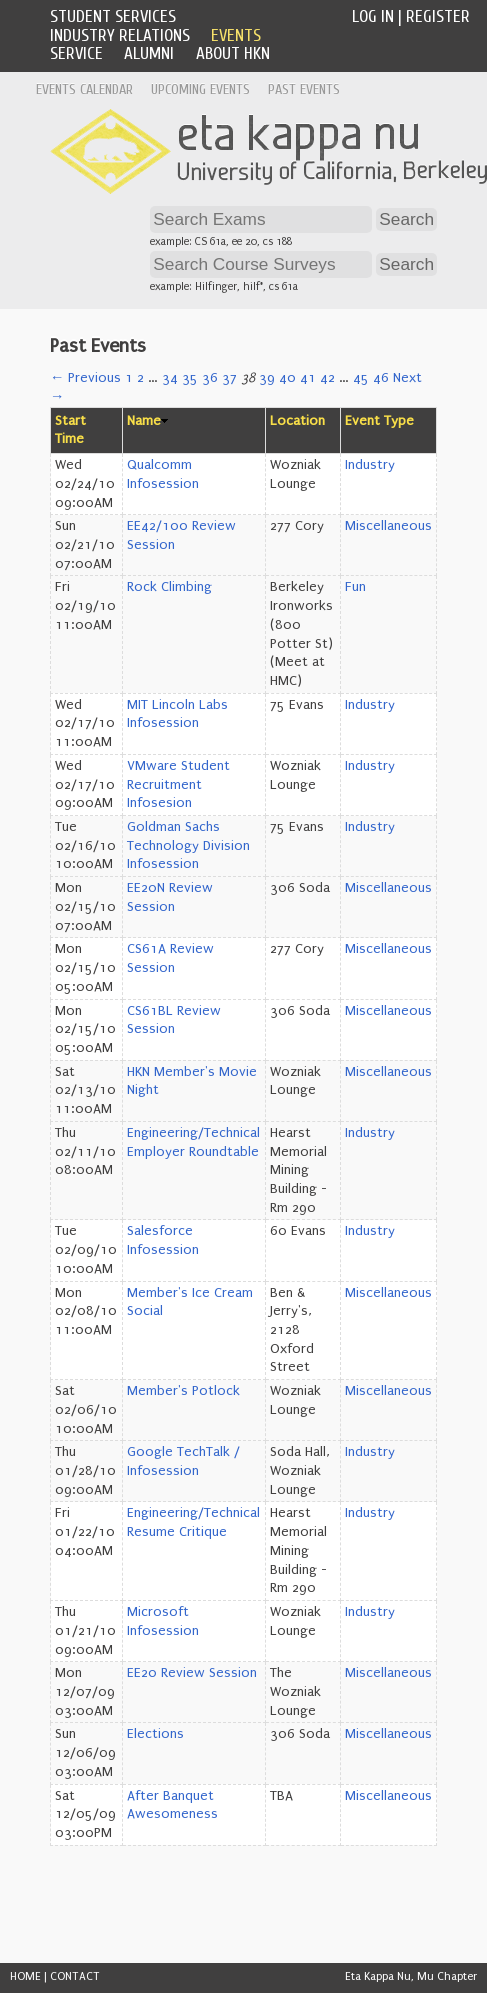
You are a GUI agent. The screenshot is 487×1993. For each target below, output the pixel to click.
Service (76, 53)
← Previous (85, 378)
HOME (25, 1976)
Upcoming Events (200, 89)
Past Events (304, 89)
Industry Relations (120, 35)
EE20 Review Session (192, 1673)
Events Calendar (84, 89)
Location (297, 421)
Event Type (379, 421)
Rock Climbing (169, 587)
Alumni (149, 53)
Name (144, 421)
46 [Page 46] (381, 378)
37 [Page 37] (229, 378)
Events (236, 35)
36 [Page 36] (210, 378)
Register (438, 16)
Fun (355, 587)
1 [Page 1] (129, 378)
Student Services (113, 16)
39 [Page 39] (267, 378)
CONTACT (75, 1976)
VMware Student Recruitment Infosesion (178, 784)
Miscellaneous (388, 526)
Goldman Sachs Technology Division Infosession (188, 845)
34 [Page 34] (170, 378)
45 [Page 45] (361, 378)
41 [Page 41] (308, 378)
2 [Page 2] (140, 378)
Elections (155, 1734)
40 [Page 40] (287, 378)
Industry (370, 465)
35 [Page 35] (190, 378)
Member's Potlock (183, 1391)
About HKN (233, 53)
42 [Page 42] (327, 378)
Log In (373, 16)
